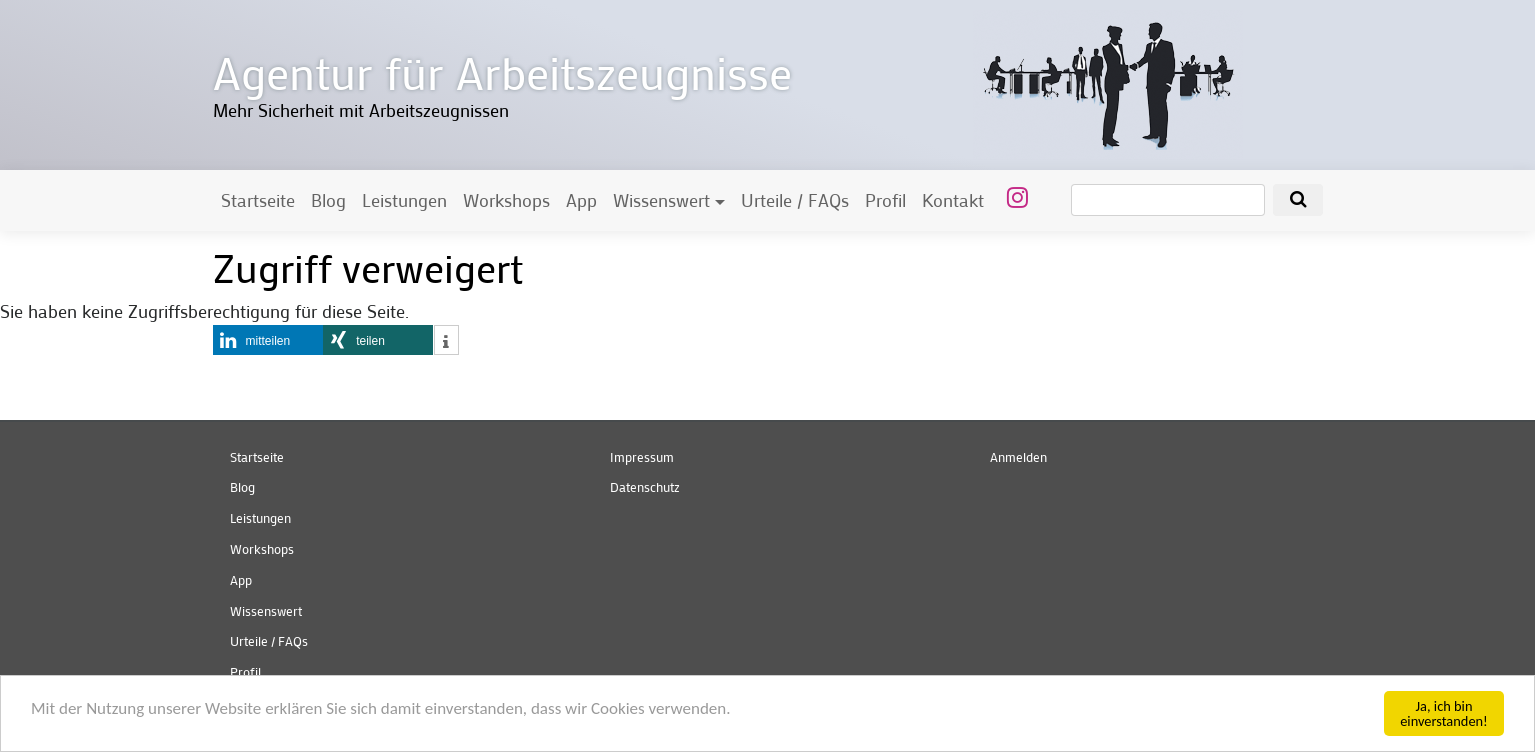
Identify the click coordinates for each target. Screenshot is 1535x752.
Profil (885, 200)
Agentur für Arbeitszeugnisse (502, 71)
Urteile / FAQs (795, 200)
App (581, 200)
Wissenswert (661, 200)
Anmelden (1018, 457)
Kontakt (953, 200)
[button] (268, 340)
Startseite (258, 200)
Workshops (506, 200)
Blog (328, 200)
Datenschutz (645, 487)
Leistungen (404, 200)
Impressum (642, 457)
